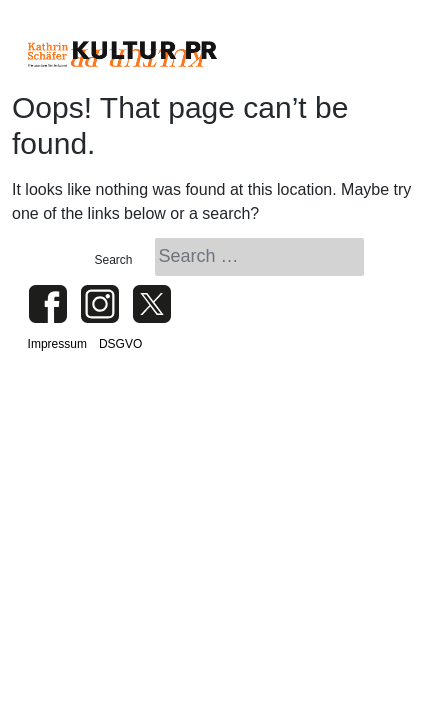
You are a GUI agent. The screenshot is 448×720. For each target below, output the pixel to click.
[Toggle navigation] (395, 53)
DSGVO (120, 344)
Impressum (57, 344)
